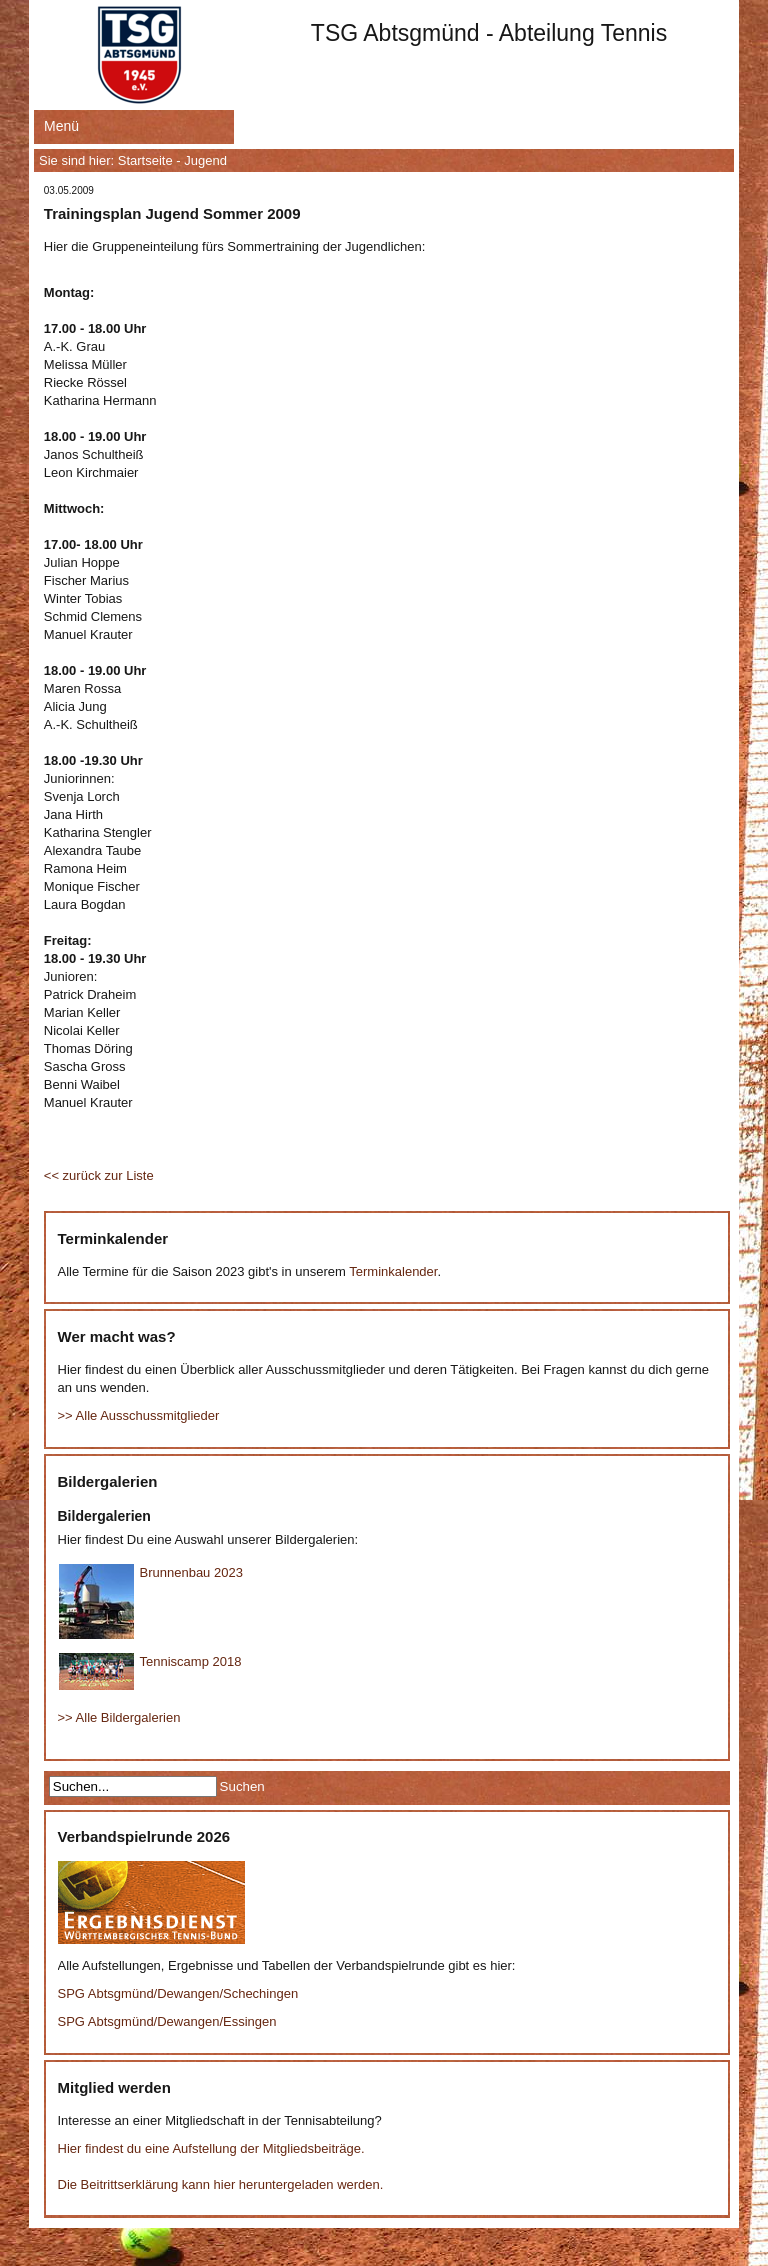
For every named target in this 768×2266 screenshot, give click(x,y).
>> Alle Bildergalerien (119, 1717)
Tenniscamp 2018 (191, 1661)
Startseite (145, 160)
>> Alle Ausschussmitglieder (139, 1415)
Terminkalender (393, 1271)
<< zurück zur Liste (99, 1175)
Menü (61, 126)
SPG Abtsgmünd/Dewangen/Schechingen (178, 1993)
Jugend (205, 160)
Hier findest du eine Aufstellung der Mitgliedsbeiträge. (211, 2148)
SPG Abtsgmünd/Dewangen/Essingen (167, 2021)
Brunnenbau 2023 (191, 1572)
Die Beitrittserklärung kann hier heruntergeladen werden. (221, 2184)
